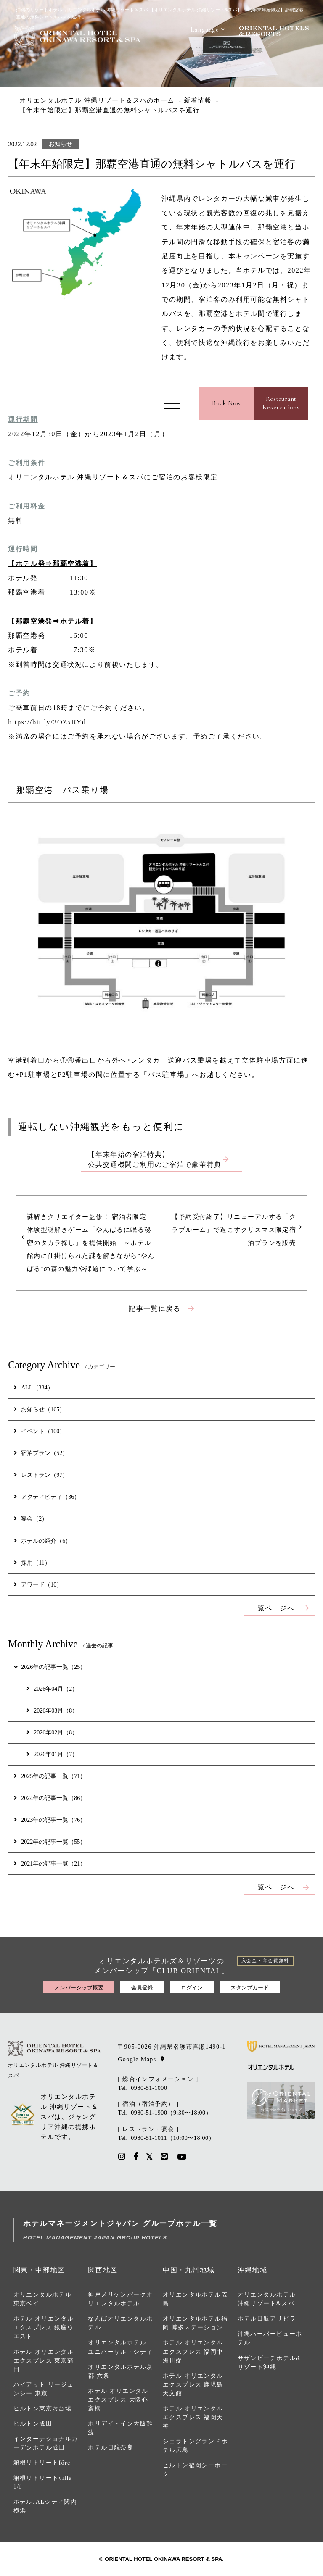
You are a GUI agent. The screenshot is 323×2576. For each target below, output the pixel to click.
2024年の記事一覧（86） (50, 1798)
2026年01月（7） (52, 1754)
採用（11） (32, 1562)
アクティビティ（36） (47, 1496)
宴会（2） (31, 1518)
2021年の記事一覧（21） (50, 1863)
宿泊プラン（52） (41, 1453)
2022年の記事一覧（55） (50, 1841)
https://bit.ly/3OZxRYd (47, 722)
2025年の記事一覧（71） (50, 1776)
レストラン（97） (41, 1474)
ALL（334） (33, 1387)
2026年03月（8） (52, 1710)
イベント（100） (39, 1431)
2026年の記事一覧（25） (49, 1666)
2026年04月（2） (52, 1688)
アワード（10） (38, 1584)
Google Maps (137, 2059)
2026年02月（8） (52, 1732)
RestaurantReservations (280, 403)
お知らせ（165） (39, 1409)
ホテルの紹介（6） (42, 1540)
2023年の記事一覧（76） (50, 1819)
